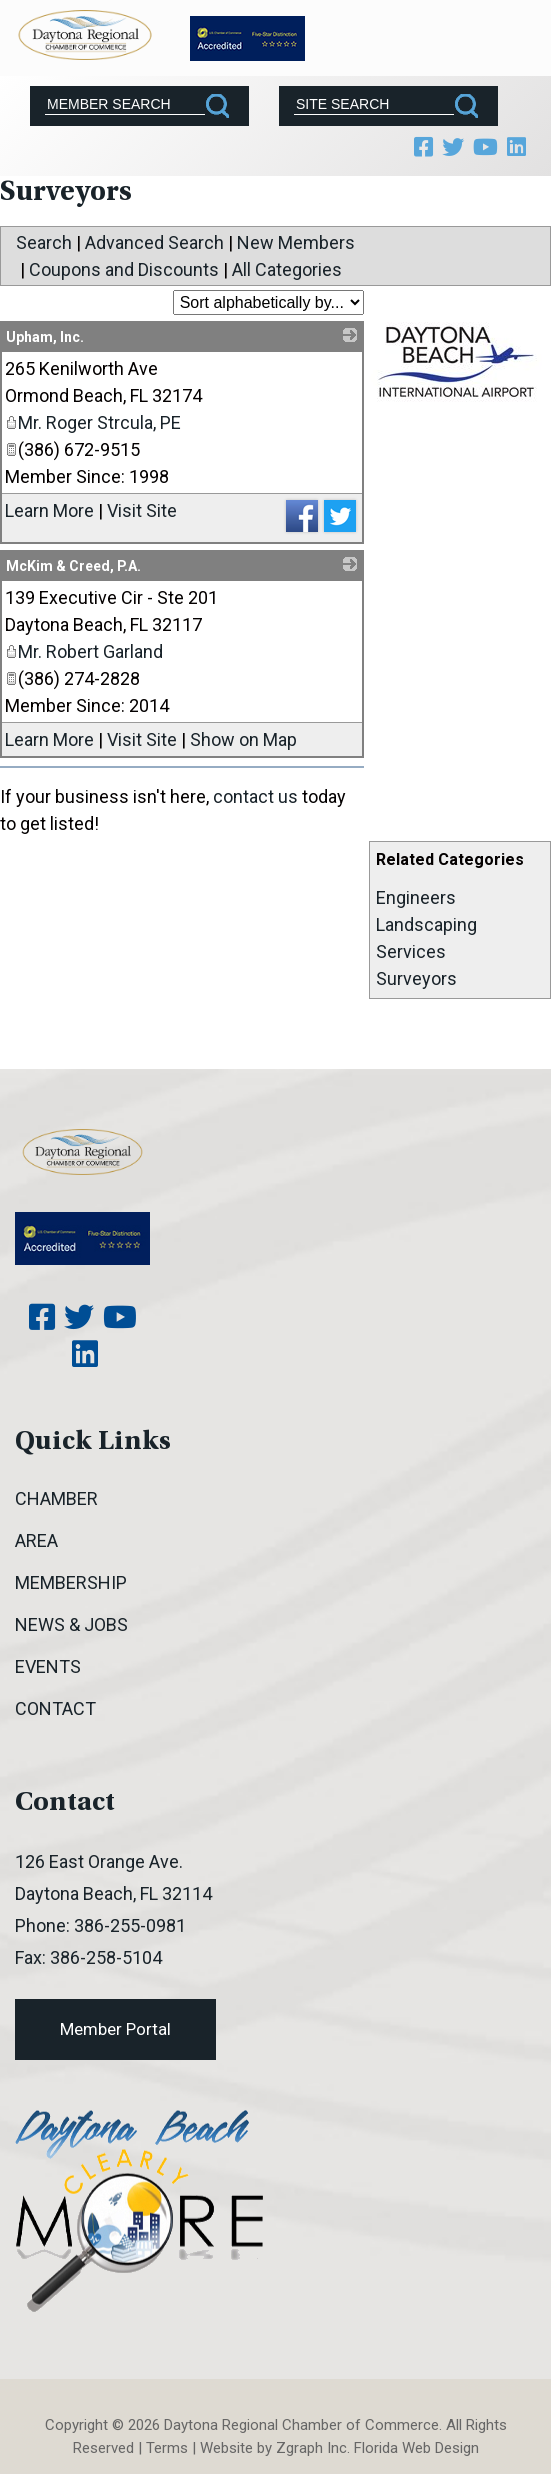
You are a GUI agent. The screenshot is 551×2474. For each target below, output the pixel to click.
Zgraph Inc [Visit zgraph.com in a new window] (311, 2448)
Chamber (56, 1498)
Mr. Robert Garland (84, 651)
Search (44, 242)
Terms (167, 2448)
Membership (71, 1582)
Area (36, 1540)
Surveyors (416, 978)
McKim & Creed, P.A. (73, 566)
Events (48, 1666)
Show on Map (243, 739)
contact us (255, 796)
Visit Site (142, 510)
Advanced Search (154, 242)
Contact (55, 1708)
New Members (296, 242)
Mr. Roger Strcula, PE (93, 422)
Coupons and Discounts (124, 269)
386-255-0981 (130, 1925)
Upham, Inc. (45, 337)
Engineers (416, 897)
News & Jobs (71, 1624)
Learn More (49, 510)
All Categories (287, 269)
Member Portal (115, 2029)
